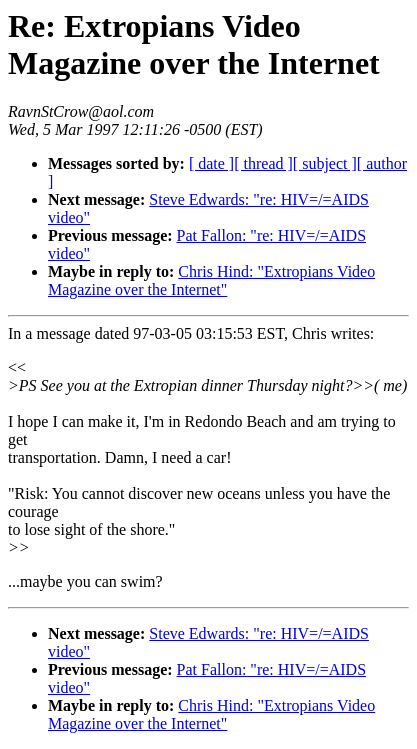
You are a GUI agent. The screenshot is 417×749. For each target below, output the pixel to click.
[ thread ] (263, 163)
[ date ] (211, 163)
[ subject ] (325, 163)
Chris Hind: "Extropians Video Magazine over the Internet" (211, 280)
